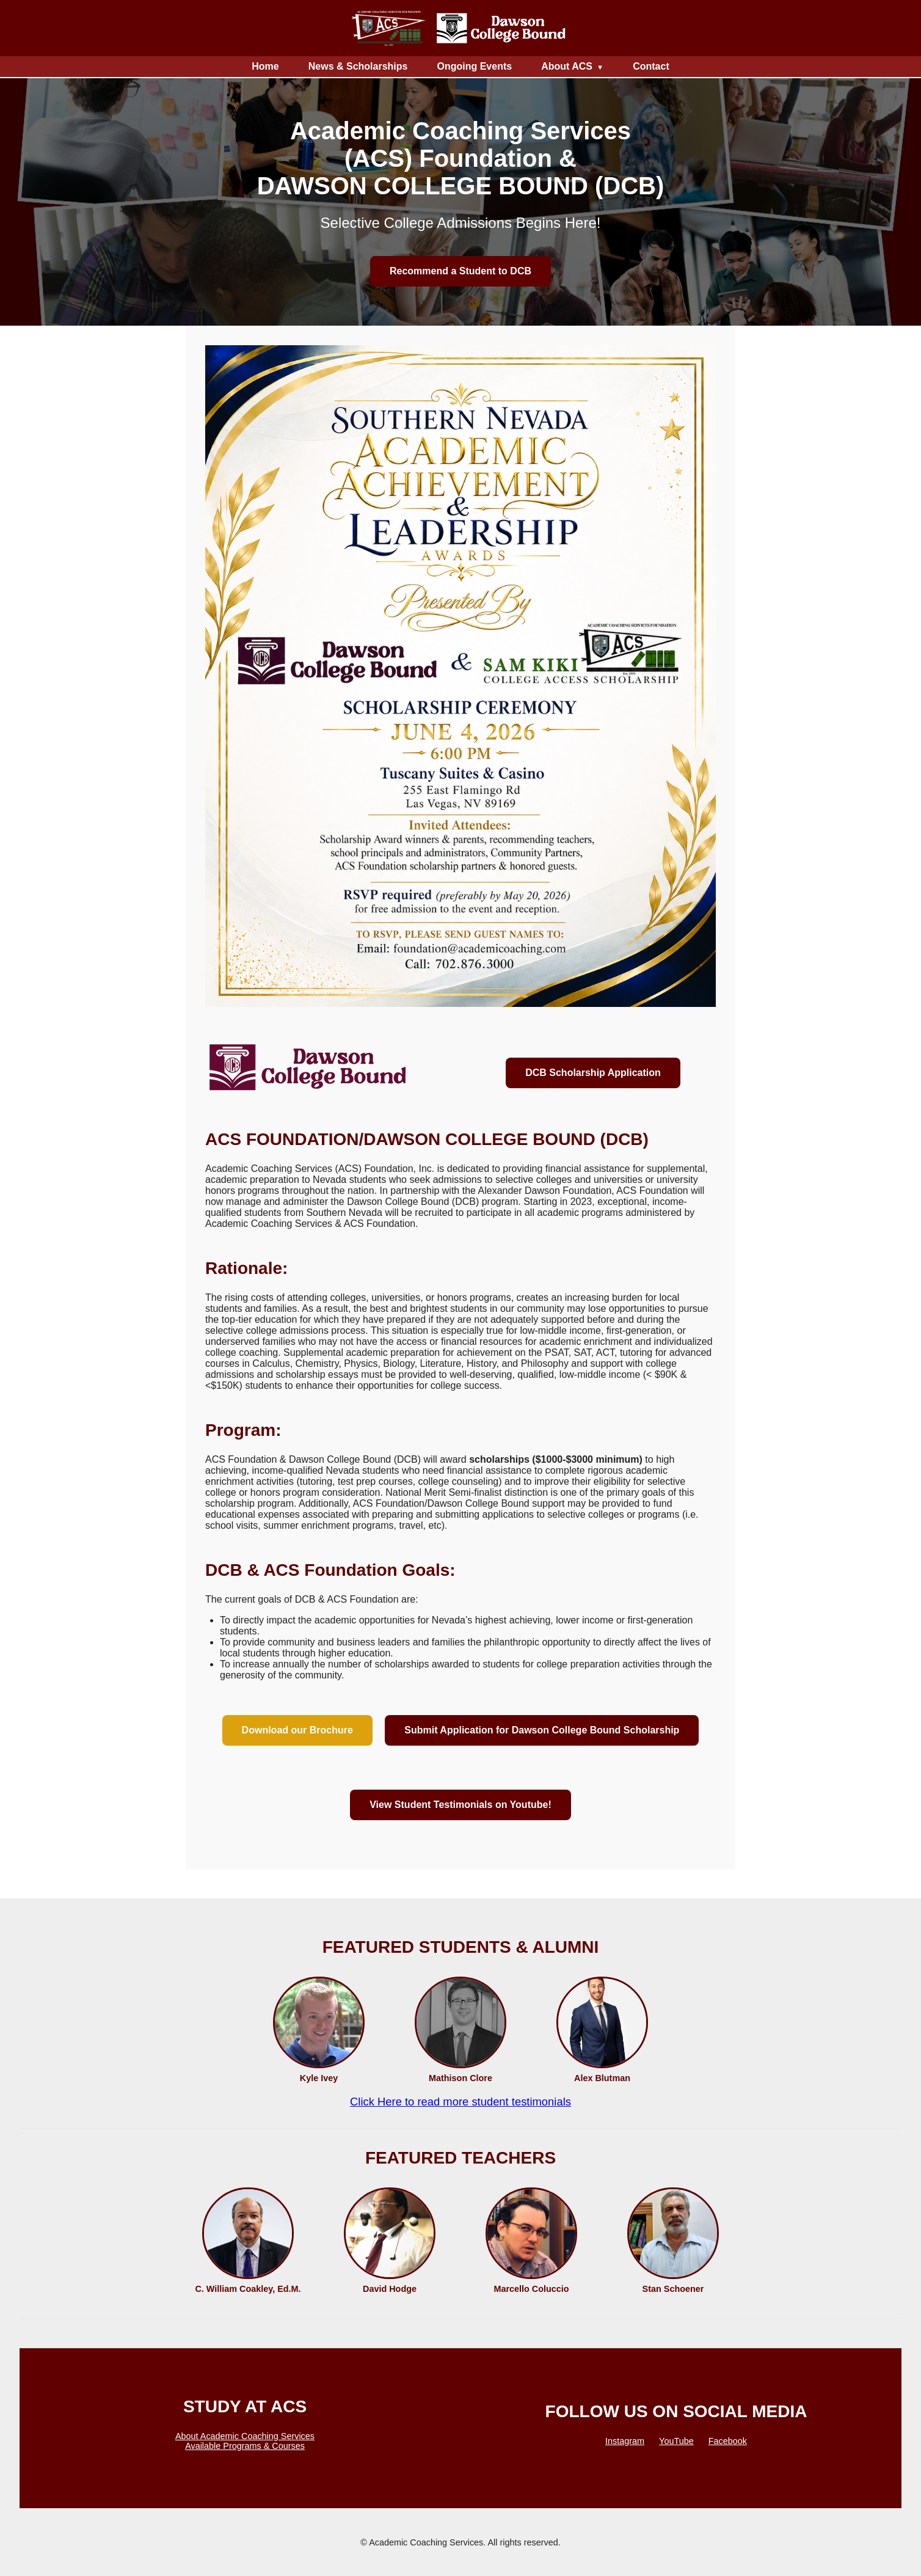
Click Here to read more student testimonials (460, 2101)
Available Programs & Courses (245, 2446)
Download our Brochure (297, 1730)
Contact (651, 66)
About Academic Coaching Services (245, 2436)
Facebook (727, 2441)
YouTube (676, 2441)
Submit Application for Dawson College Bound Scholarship (541, 1730)
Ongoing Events (474, 66)
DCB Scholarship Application (593, 1072)
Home (265, 66)
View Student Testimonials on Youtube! (460, 1804)
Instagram (624, 2441)
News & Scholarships (358, 66)
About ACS (566, 66)
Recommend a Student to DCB (460, 271)
